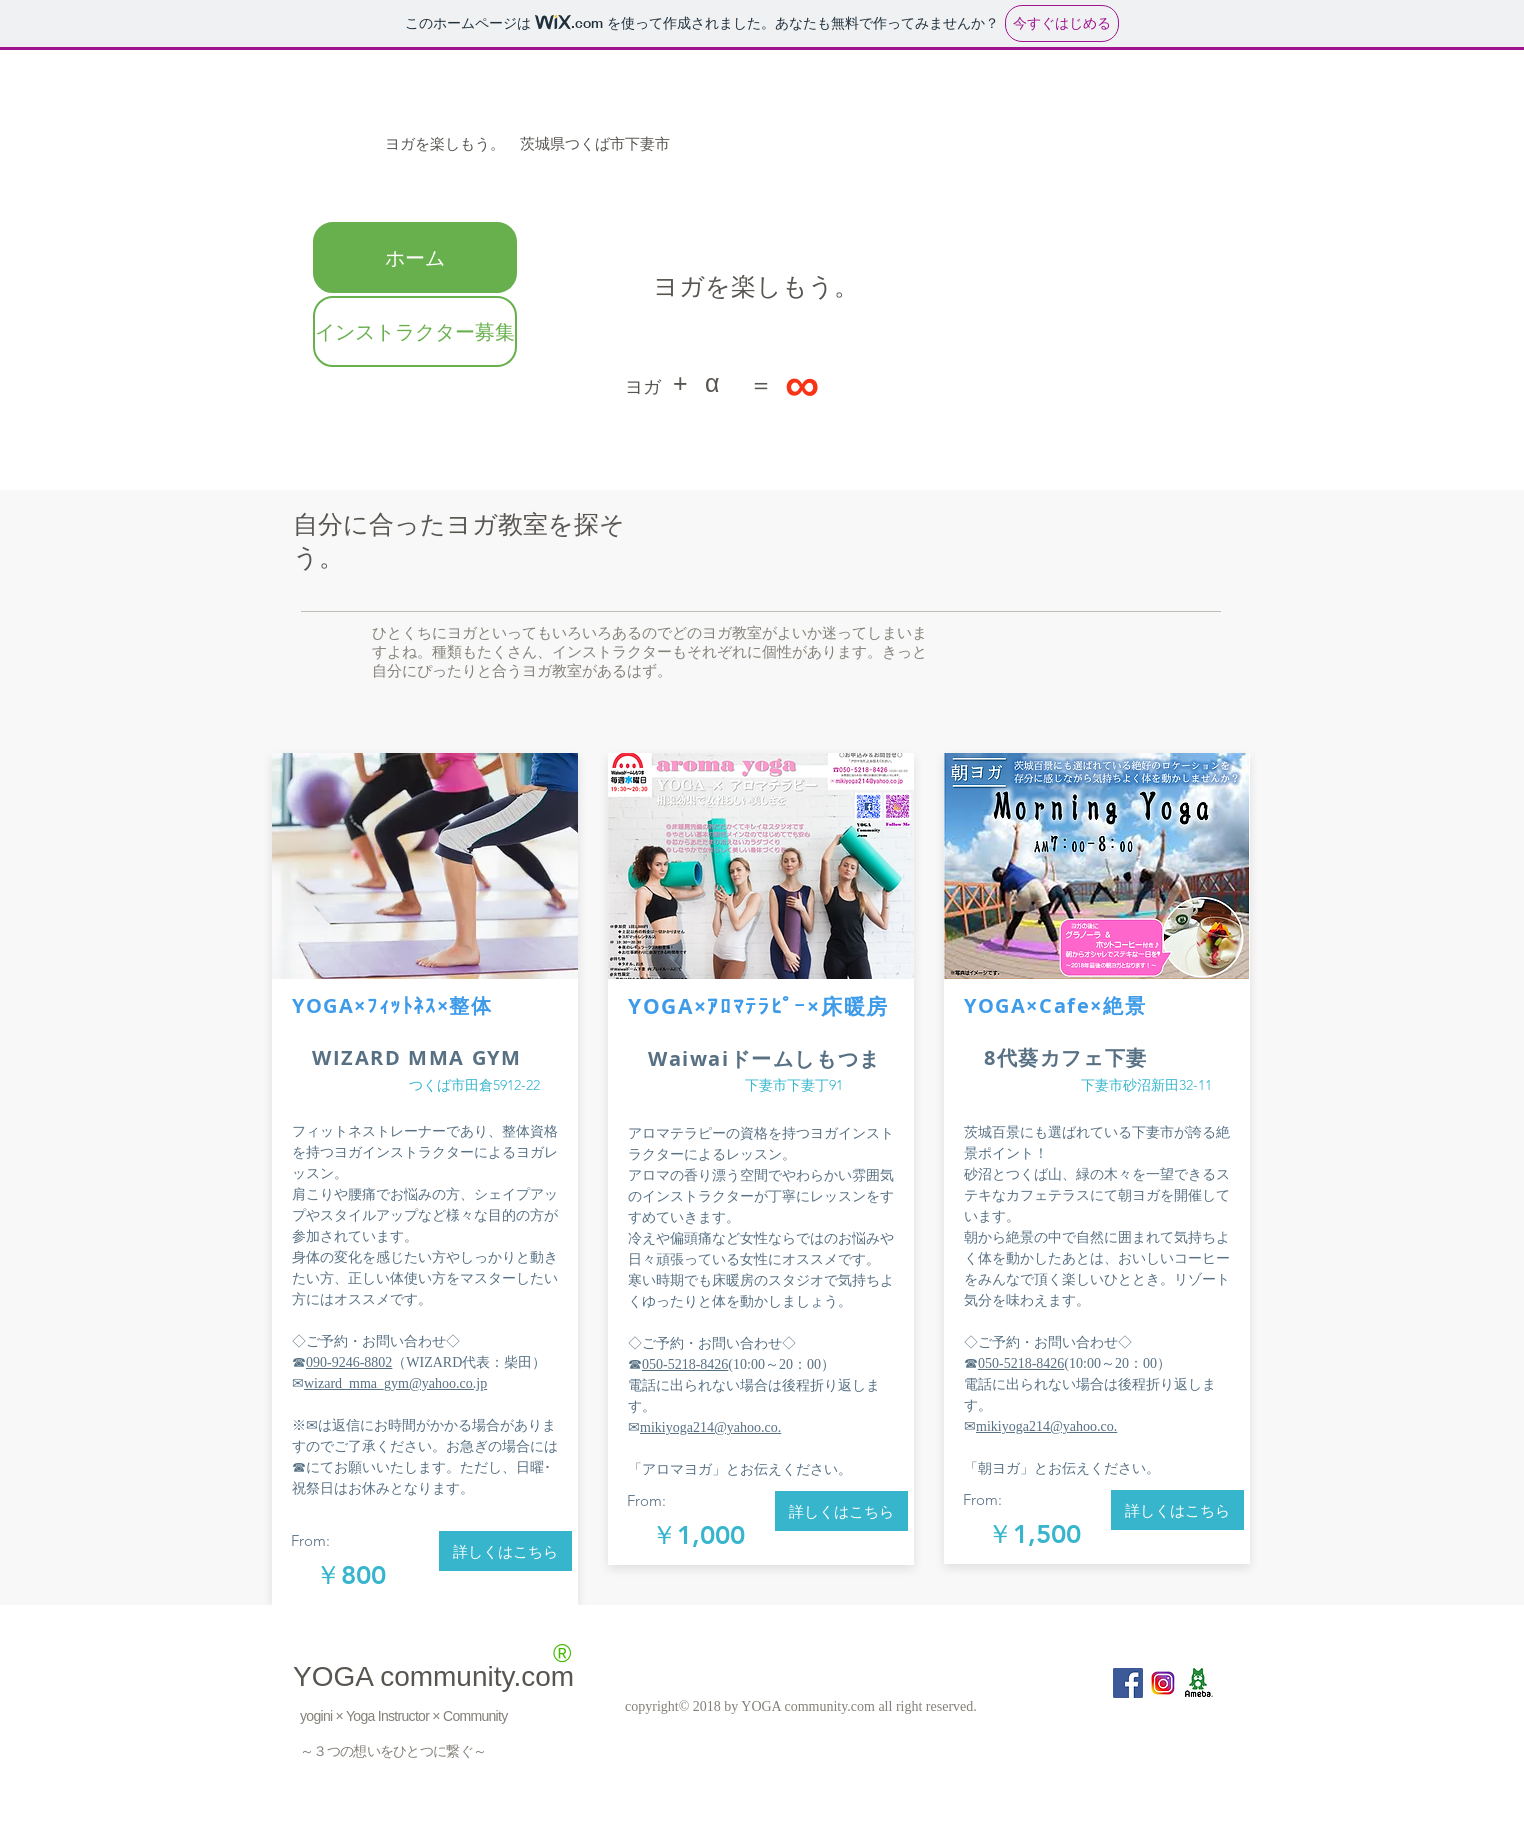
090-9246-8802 (349, 1362)
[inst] (1163, 1683)
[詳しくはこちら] (505, 1551)
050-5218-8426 (685, 1364)
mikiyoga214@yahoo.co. (710, 1427)
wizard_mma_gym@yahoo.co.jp (395, 1383)
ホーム (415, 257)
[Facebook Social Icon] (1128, 1683)
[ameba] (1198, 1683)
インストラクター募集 (415, 331)
